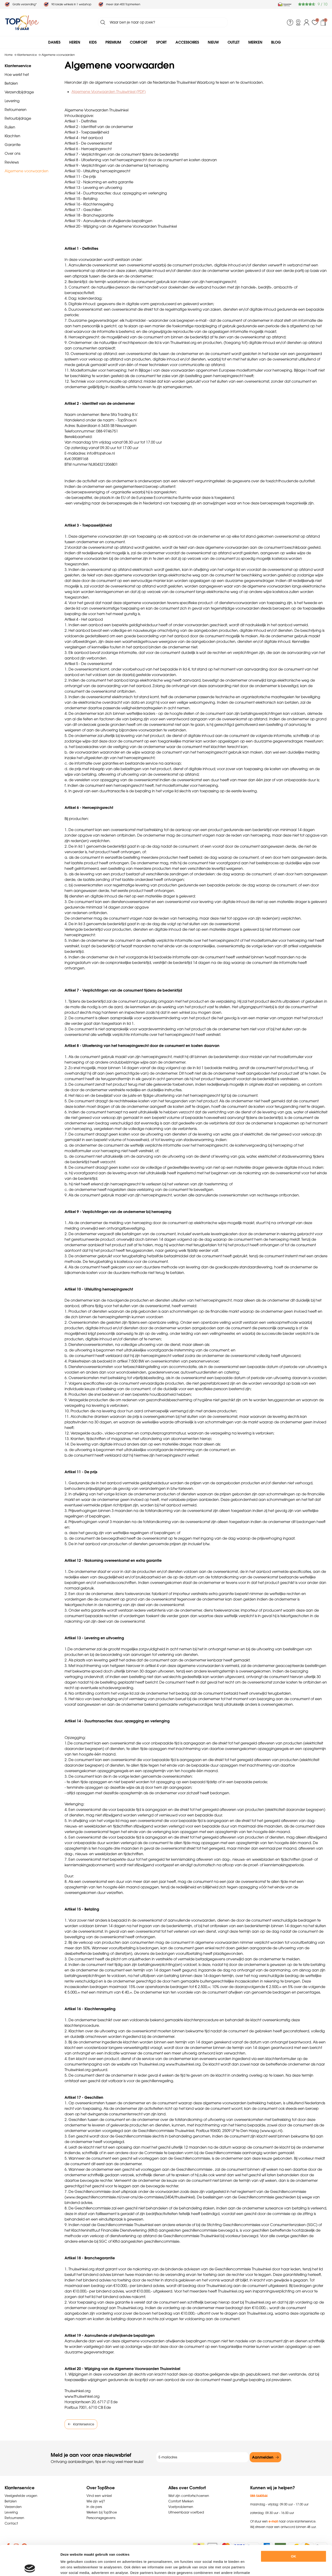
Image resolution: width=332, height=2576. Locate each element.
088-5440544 (258, 2496)
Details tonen (253, 2567)
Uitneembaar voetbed (186, 2512)
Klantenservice (18, 65)
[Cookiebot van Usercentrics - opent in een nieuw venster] (30, 2567)
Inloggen (306, 22)
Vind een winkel (99, 2496)
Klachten (12, 136)
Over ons (12, 153)
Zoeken (102, 22)
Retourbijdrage (18, 118)
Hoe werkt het (17, 74)
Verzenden (13, 2507)
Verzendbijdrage (19, 92)
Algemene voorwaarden (26, 171)
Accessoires (187, 42)
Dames (54, 42)
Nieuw (213, 42)
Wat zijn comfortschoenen (188, 2496)
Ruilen (10, 127)
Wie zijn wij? (95, 2501)
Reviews (12, 162)
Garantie (13, 144)
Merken (255, 42)
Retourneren (16, 109)
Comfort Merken (181, 2501)
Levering (12, 100)
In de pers (94, 2507)
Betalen (11, 83)
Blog (276, 42)
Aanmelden (262, 2457)
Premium (113, 42)
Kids (93, 42)
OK (293, 2526)
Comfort (138, 42)
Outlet (234, 42)
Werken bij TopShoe (101, 2512)
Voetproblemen (180, 2507)
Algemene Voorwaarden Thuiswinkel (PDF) (108, 91)
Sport (161, 42)
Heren (74, 42)
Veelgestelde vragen (21, 2496)
